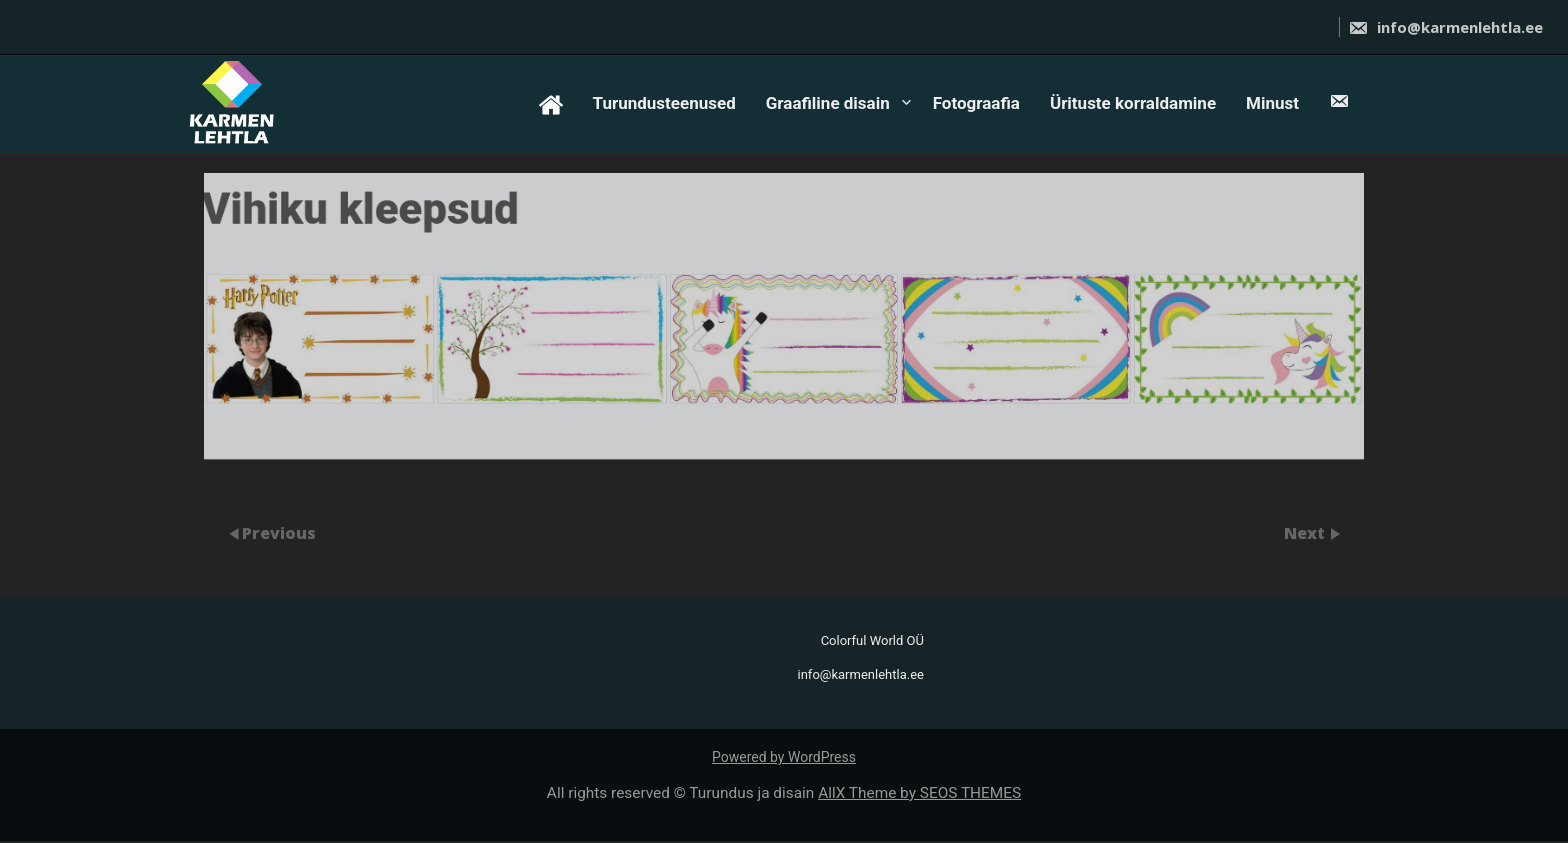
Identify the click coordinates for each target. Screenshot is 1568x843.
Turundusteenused (664, 103)
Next (1306, 532)
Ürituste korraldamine (1133, 103)
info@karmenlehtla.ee (1445, 27)
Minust (1272, 103)
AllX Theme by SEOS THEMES (919, 793)
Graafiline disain (828, 103)
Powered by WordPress (784, 757)
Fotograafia (976, 103)
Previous (279, 532)
